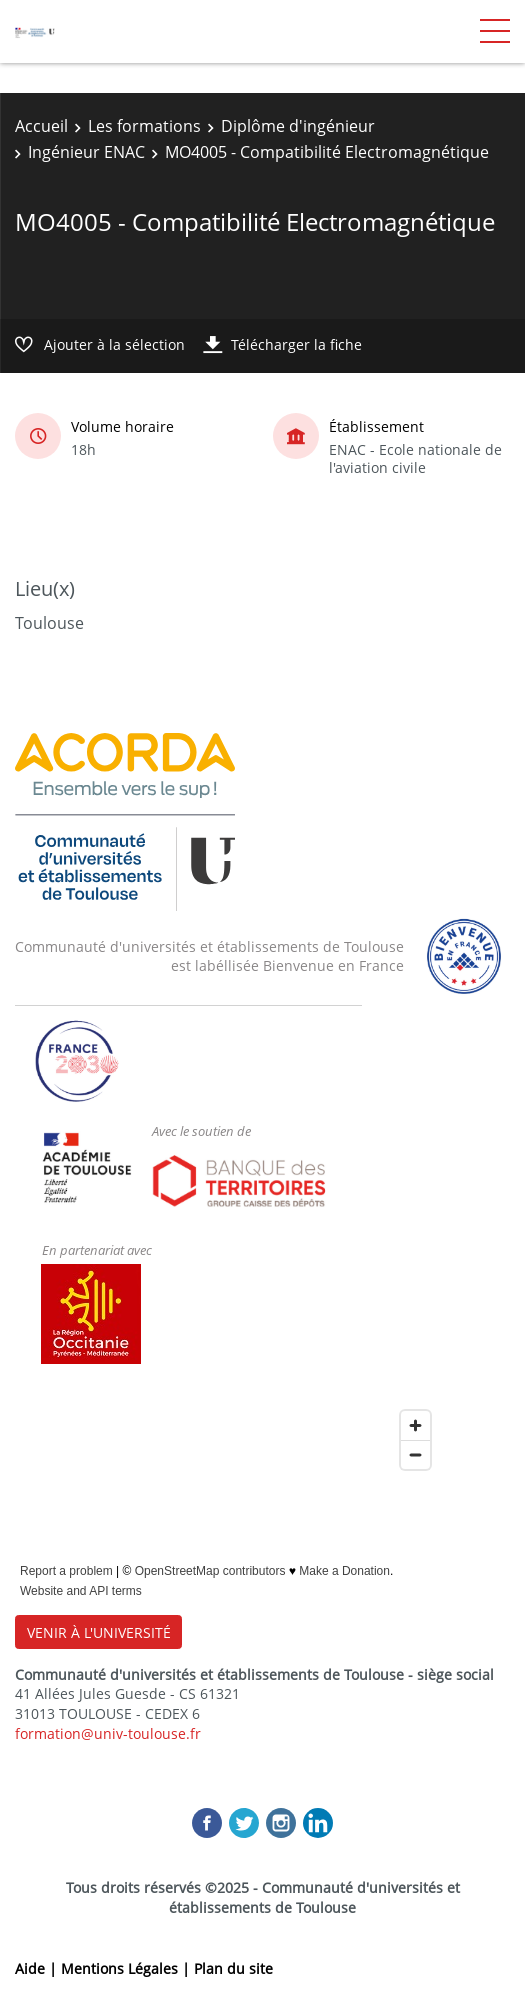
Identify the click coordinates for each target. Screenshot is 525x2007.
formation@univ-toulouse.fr (108, 1733)
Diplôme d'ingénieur (298, 126)
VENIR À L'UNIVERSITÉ (99, 1632)
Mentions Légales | (127, 1968)
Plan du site (233, 1968)
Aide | (38, 1968)
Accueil (41, 126)
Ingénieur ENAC (86, 152)
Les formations (144, 126)
